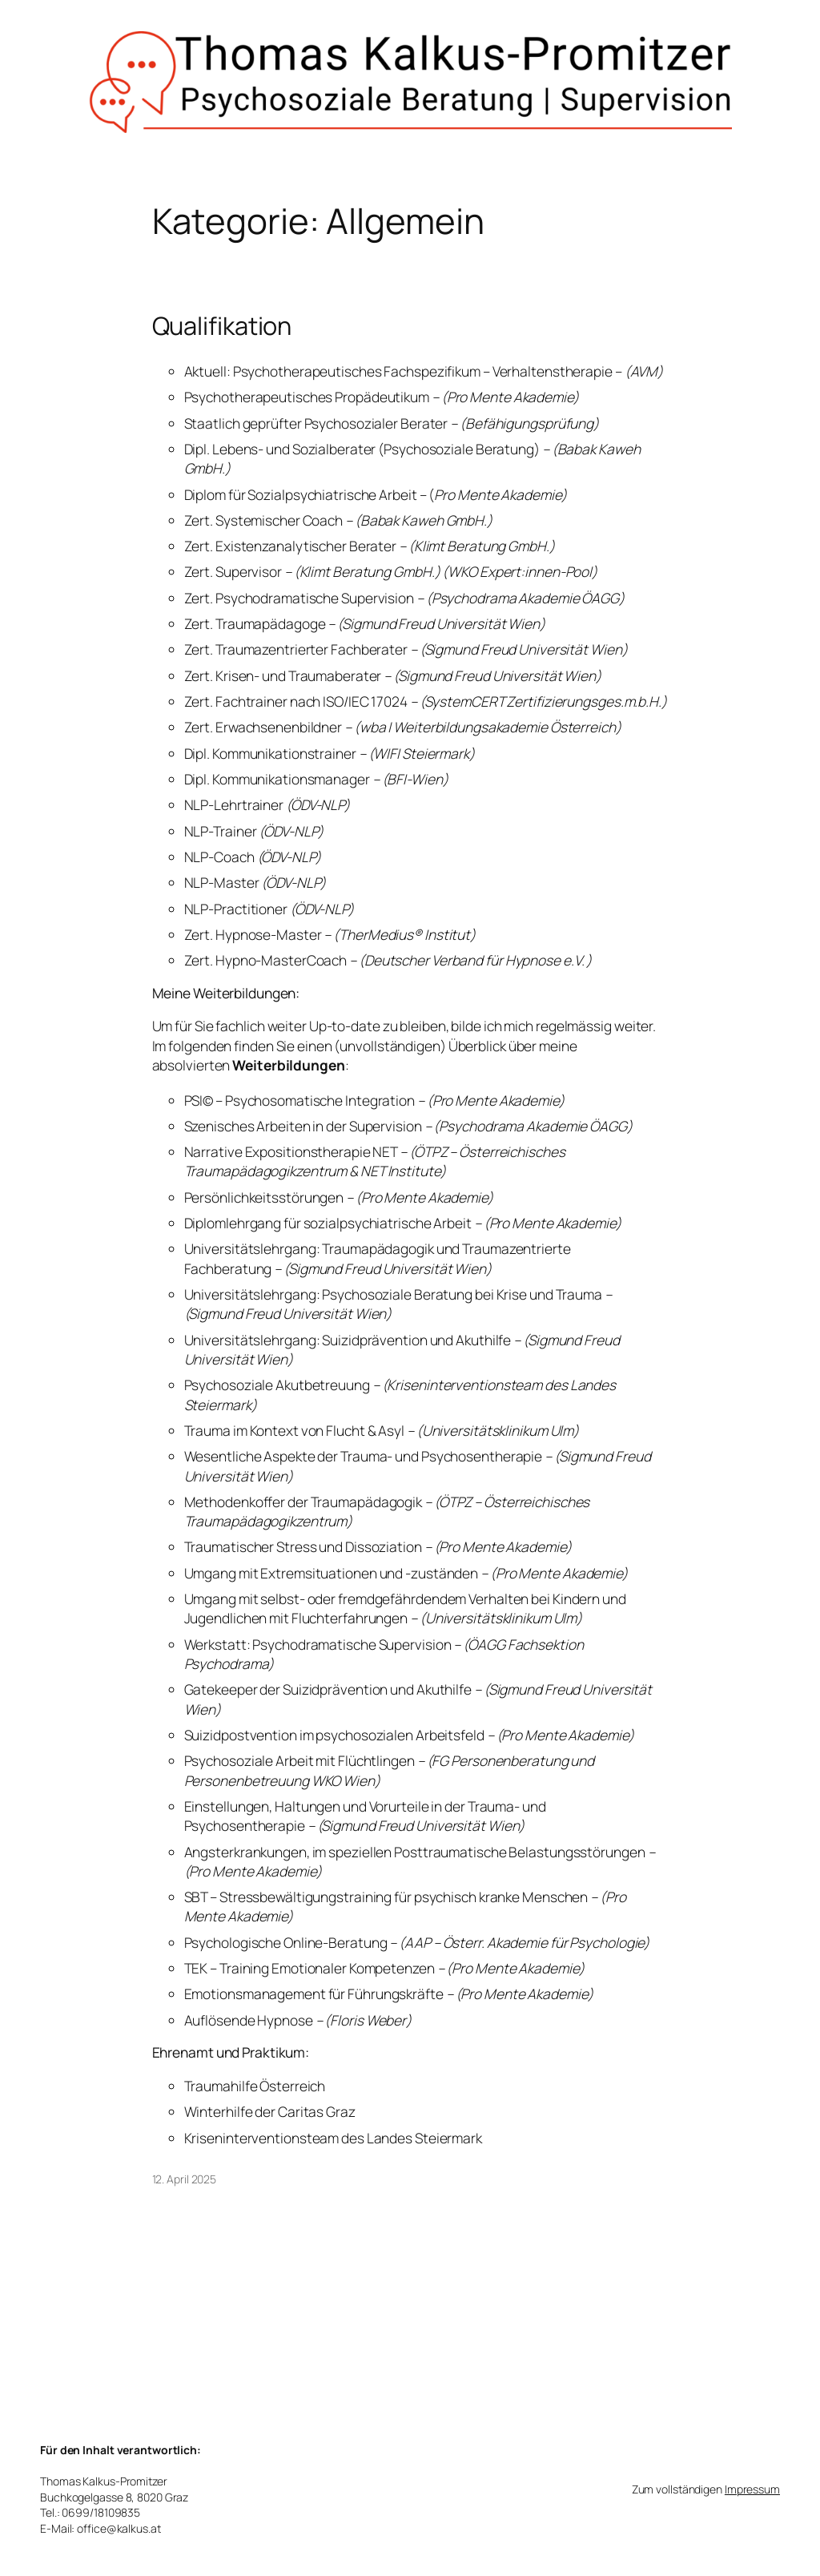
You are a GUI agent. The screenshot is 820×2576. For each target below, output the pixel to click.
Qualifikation (222, 326)
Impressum (752, 2489)
